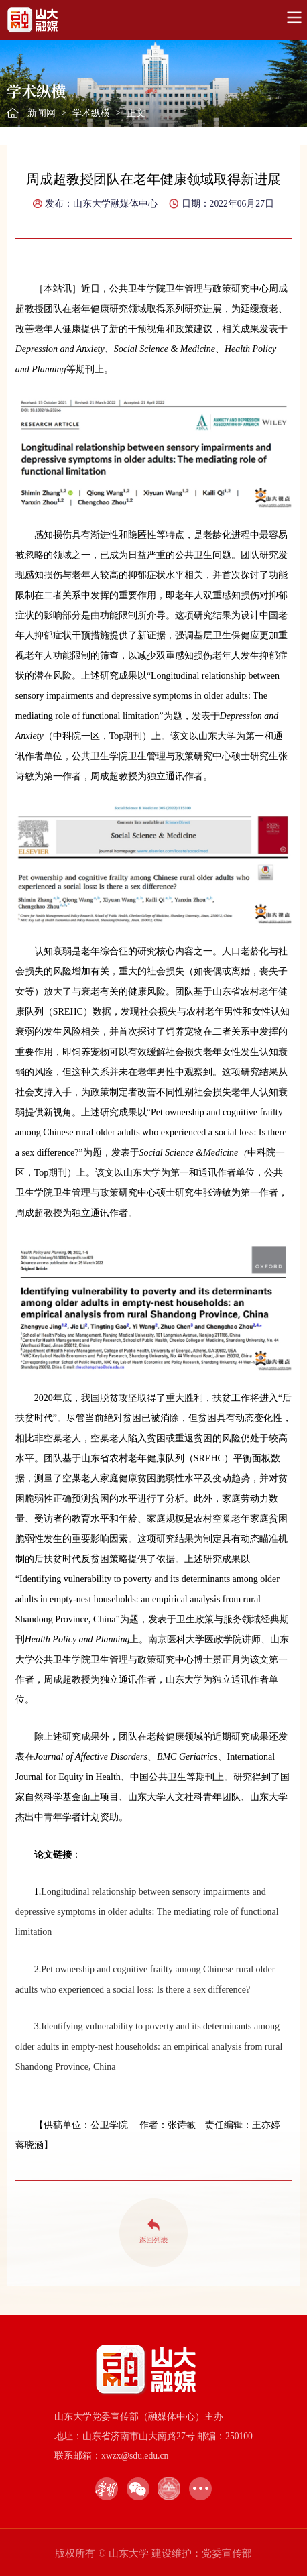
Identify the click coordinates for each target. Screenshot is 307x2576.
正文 (136, 113)
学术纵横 (91, 113)
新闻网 (41, 113)
